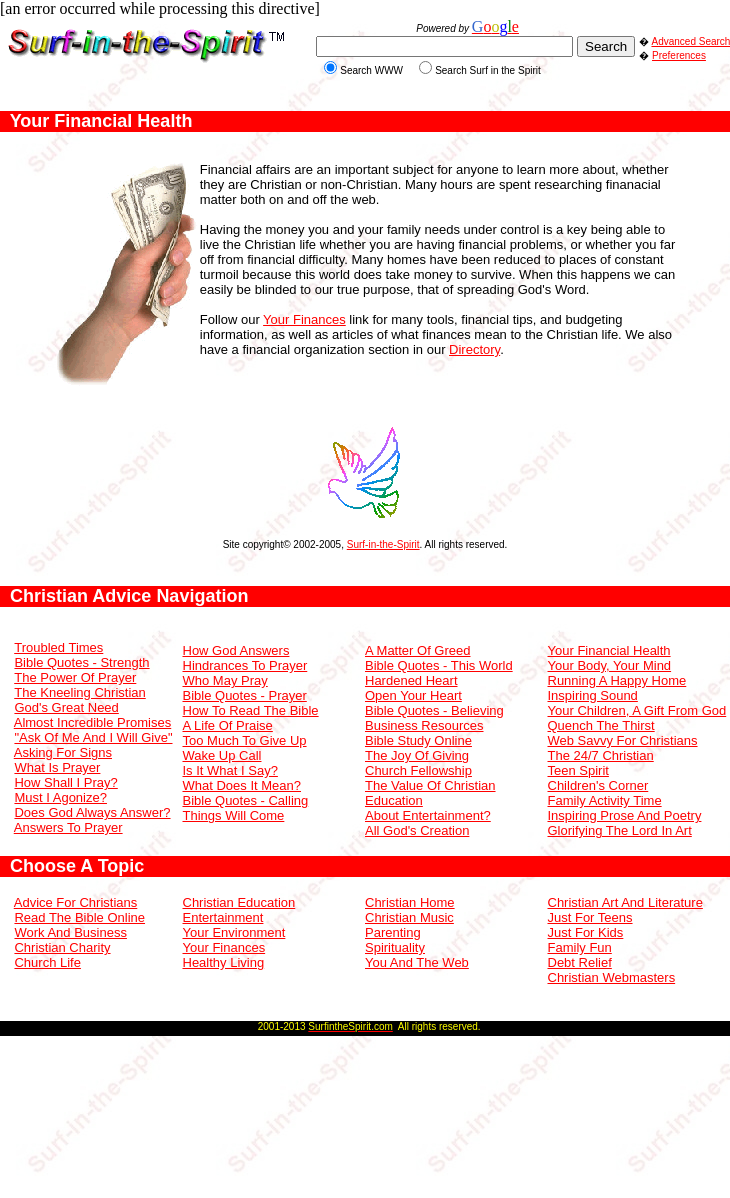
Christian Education (239, 902)
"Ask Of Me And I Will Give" (93, 737)
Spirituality (395, 947)
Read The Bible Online (79, 917)
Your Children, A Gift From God (637, 710)
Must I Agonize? (60, 797)
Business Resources (424, 725)
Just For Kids (586, 932)
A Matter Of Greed (418, 650)
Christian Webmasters (612, 977)
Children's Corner (598, 785)
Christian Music (409, 917)
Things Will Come (234, 815)
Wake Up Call (222, 755)
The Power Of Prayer (75, 677)
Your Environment (234, 932)
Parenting (393, 932)
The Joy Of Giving (417, 755)
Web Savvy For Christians (623, 740)
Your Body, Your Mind (610, 665)
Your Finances (304, 319)
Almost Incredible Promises (93, 722)
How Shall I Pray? (65, 782)
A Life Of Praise (228, 725)
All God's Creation (417, 830)
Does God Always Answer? (92, 812)
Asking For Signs (63, 752)
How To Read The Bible (251, 710)
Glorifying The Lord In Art (620, 830)
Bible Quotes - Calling (246, 800)
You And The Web (417, 962)
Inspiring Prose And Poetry (625, 815)
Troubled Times (58, 647)
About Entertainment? (428, 815)
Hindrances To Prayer (245, 665)
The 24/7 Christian (601, 755)
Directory (474, 349)
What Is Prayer (57, 767)
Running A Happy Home (617, 680)
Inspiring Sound (593, 695)
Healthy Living (224, 962)
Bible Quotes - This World (439, 665)
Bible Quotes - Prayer (245, 695)
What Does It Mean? (242, 785)
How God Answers (236, 650)
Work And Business (70, 932)
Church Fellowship (418, 770)
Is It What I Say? (230, 770)
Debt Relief (580, 962)
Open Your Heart (413, 695)
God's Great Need (66, 707)
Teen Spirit (578, 770)
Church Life (47, 962)
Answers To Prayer (68, 827)
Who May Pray (225, 680)
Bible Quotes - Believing (434, 710)
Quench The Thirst (601, 725)
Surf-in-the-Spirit (383, 544)
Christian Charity (62, 947)
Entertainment (223, 917)
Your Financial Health (609, 650)
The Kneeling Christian (80, 692)
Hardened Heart (411, 680)
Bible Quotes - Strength (81, 662)
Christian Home (410, 902)
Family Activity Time (605, 800)
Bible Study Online (418, 740)
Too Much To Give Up (245, 740)
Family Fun (580, 947)
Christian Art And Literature (625, 902)
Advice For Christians (76, 902)
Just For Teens (590, 917)
